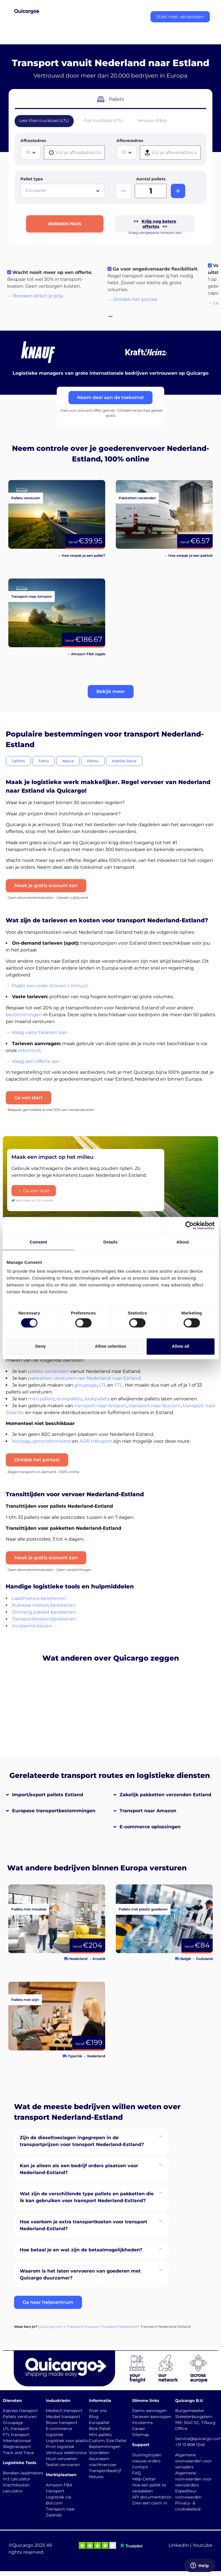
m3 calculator (17, 2479)
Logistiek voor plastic (67, 2440)
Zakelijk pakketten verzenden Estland (165, 1794)
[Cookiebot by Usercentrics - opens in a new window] (189, 1225)
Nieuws (96, 2476)
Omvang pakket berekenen (44, 1612)
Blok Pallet (100, 2428)
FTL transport (16, 2434)
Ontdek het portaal (37, 1459)
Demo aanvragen (149, 2410)
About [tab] (182, 1241)
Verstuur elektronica (66, 2452)
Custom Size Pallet (108, 2440)
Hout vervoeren (61, 2458)
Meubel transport (63, 2416)
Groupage (13, 2422)
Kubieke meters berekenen (44, 1605)
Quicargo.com (50, 2326)
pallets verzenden (48, 1371)
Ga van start (28, 1097)
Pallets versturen (20, 2416)
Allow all (180, 1346)
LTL (102, 1385)
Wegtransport (17, 2446)
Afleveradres (129, 141)
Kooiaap (21, 1441)
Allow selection (110, 1346)
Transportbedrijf (105, 2470)
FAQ (136, 2473)
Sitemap (140, 2434)
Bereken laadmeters (23, 2473)
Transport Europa (82, 2326)
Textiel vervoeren (63, 2464)
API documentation (151, 2497)
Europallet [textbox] (36, 190)
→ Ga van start (33, 1190)
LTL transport (16, 2428)
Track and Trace (18, 2452)
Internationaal (17, 2440)
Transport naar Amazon (148, 1810)
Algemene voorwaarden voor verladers (193, 2461)
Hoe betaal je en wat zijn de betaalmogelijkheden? (81, 2250)
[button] (111, 691)
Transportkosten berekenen (44, 1619)
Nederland (78, 1959)
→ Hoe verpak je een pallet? (81, 555)
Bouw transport (61, 2422)
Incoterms (142, 2422)
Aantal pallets (150, 179)
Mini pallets (100, 2434)
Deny (40, 1346)
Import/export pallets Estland (47, 1794)
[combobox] (30, 152)
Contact (140, 2467)
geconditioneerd (51, 1441)
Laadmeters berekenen (39, 1598)
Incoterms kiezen (32, 1625)
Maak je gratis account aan (46, 885)
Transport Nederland (119, 2326)
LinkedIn (179, 2545)
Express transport (20, 2410)
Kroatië (99, 1959)
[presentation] (74, 152)
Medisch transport (64, 2410)
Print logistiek (60, 2446)
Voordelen (99, 2452)
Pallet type (31, 179)
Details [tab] (110, 1241)
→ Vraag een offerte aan (33, 1061)
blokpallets (97, 1398)
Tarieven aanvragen (151, 2416)
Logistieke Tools (19, 2462)
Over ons (98, 2410)
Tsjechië (75, 2056)
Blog (94, 2416)
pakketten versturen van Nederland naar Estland (84, 1378)
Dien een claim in (149, 2503)
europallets (70, 1398)
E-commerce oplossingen (150, 1826)
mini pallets (41, 1398)
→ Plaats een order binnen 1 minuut (47, 985)
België (185, 1959)
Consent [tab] (38, 1241)
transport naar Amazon (100, 1405)
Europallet (99, 2422)
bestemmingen (24, 1014)
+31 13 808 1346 (190, 2444)
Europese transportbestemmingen (53, 1810)
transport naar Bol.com (155, 1405)
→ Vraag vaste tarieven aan (36, 1032)
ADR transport (95, 1441)
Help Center (144, 2479)
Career (138, 2428)
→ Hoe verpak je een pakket (188, 555)
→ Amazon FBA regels (86, 654)
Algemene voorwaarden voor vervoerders (193, 2479)
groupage (85, 1385)
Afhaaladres (33, 141)
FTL (119, 1385)
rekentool (29, 1050)
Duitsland (204, 1959)
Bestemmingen (104, 2446)
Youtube (202, 2545)
